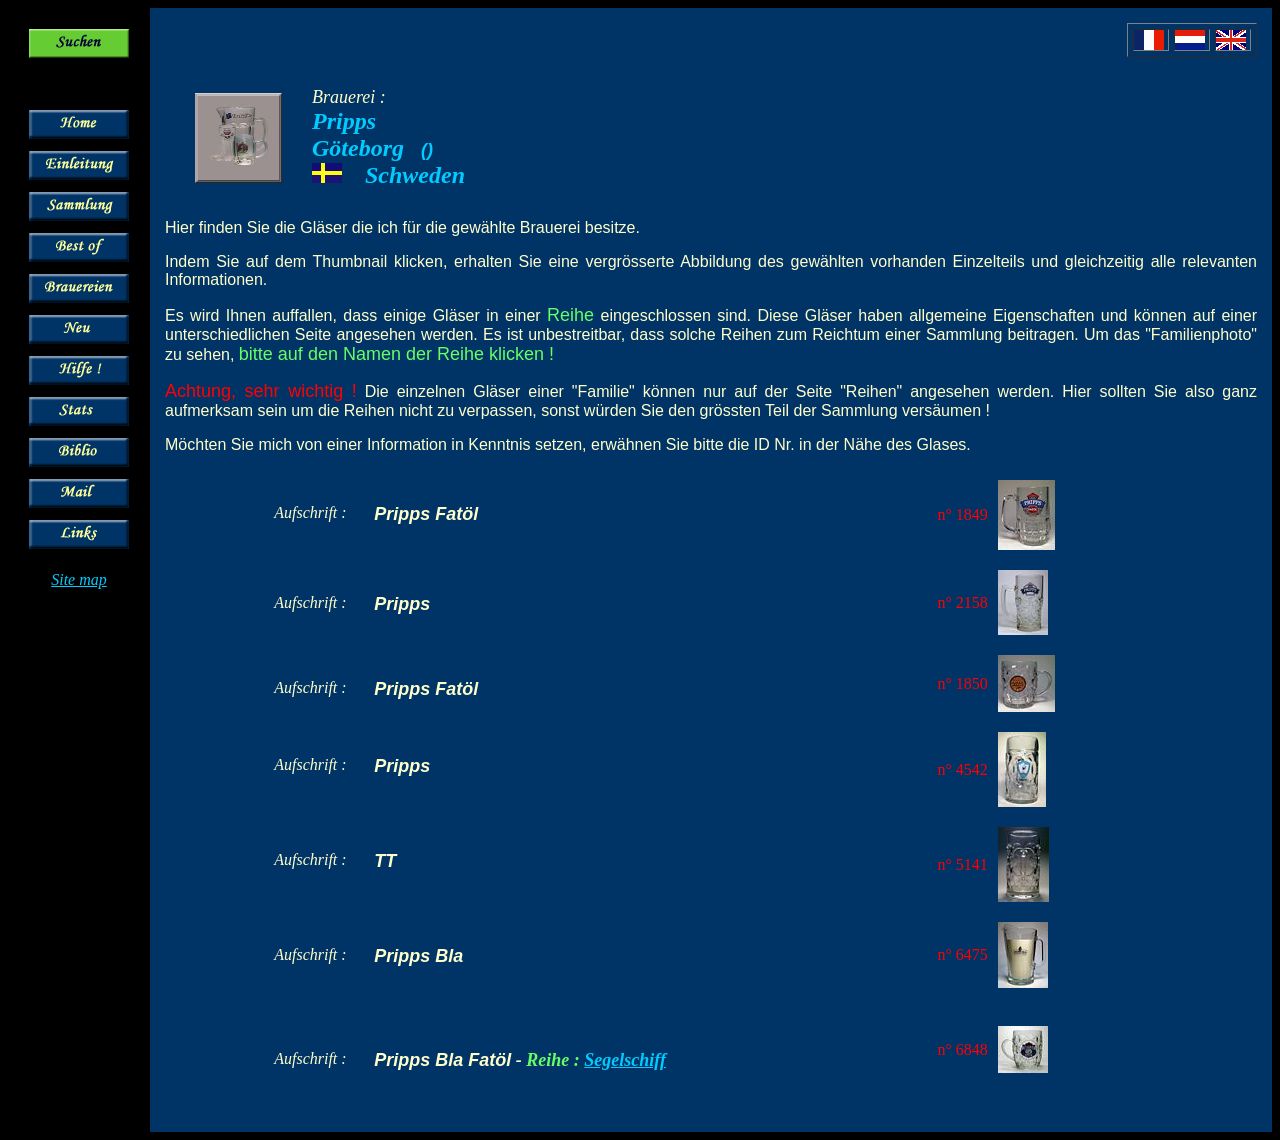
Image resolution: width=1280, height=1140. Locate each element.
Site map (79, 579)
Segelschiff (625, 1060)
